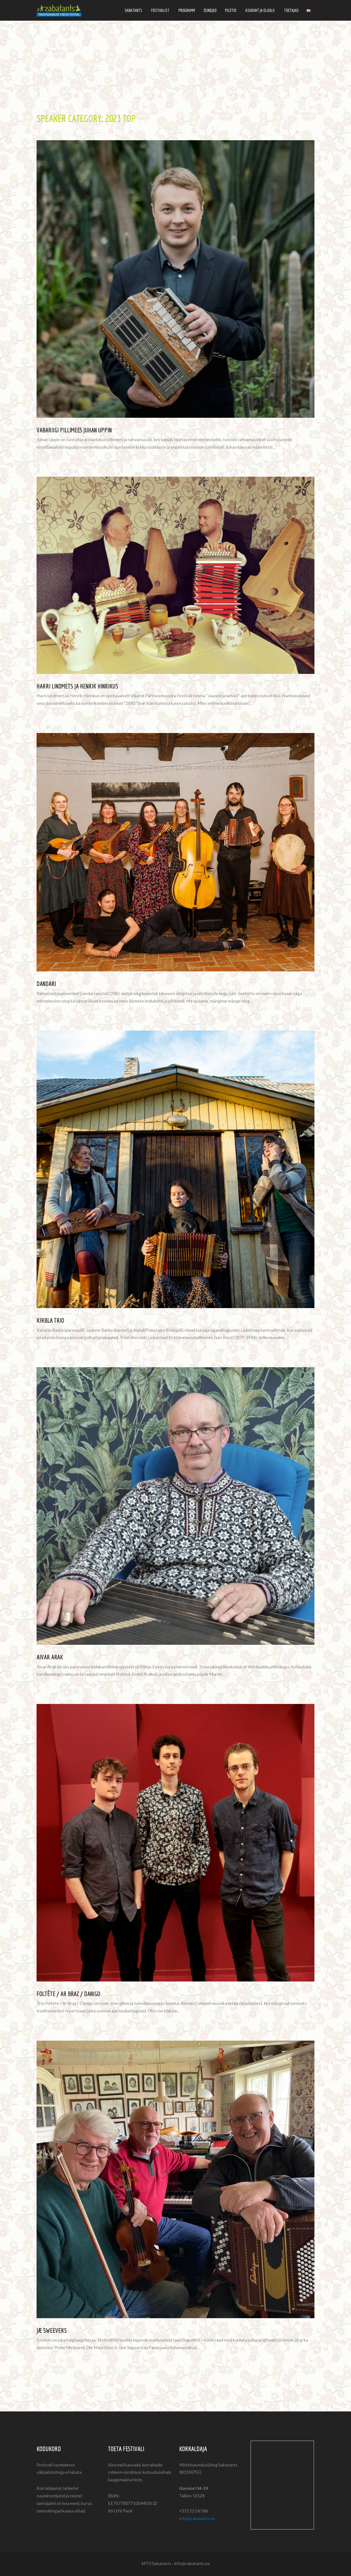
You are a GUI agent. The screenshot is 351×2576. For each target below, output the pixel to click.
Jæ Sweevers (52, 2330)
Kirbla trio (50, 1320)
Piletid (230, 10)
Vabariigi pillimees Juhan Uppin (74, 430)
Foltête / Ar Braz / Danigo (68, 1993)
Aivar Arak (50, 1657)
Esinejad (210, 10)
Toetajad (291, 10)
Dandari (46, 983)
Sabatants (133, 10)
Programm (186, 10)
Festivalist (160, 10)
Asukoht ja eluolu (259, 10)
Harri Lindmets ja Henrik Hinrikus (77, 686)
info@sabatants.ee (197, 2518)
